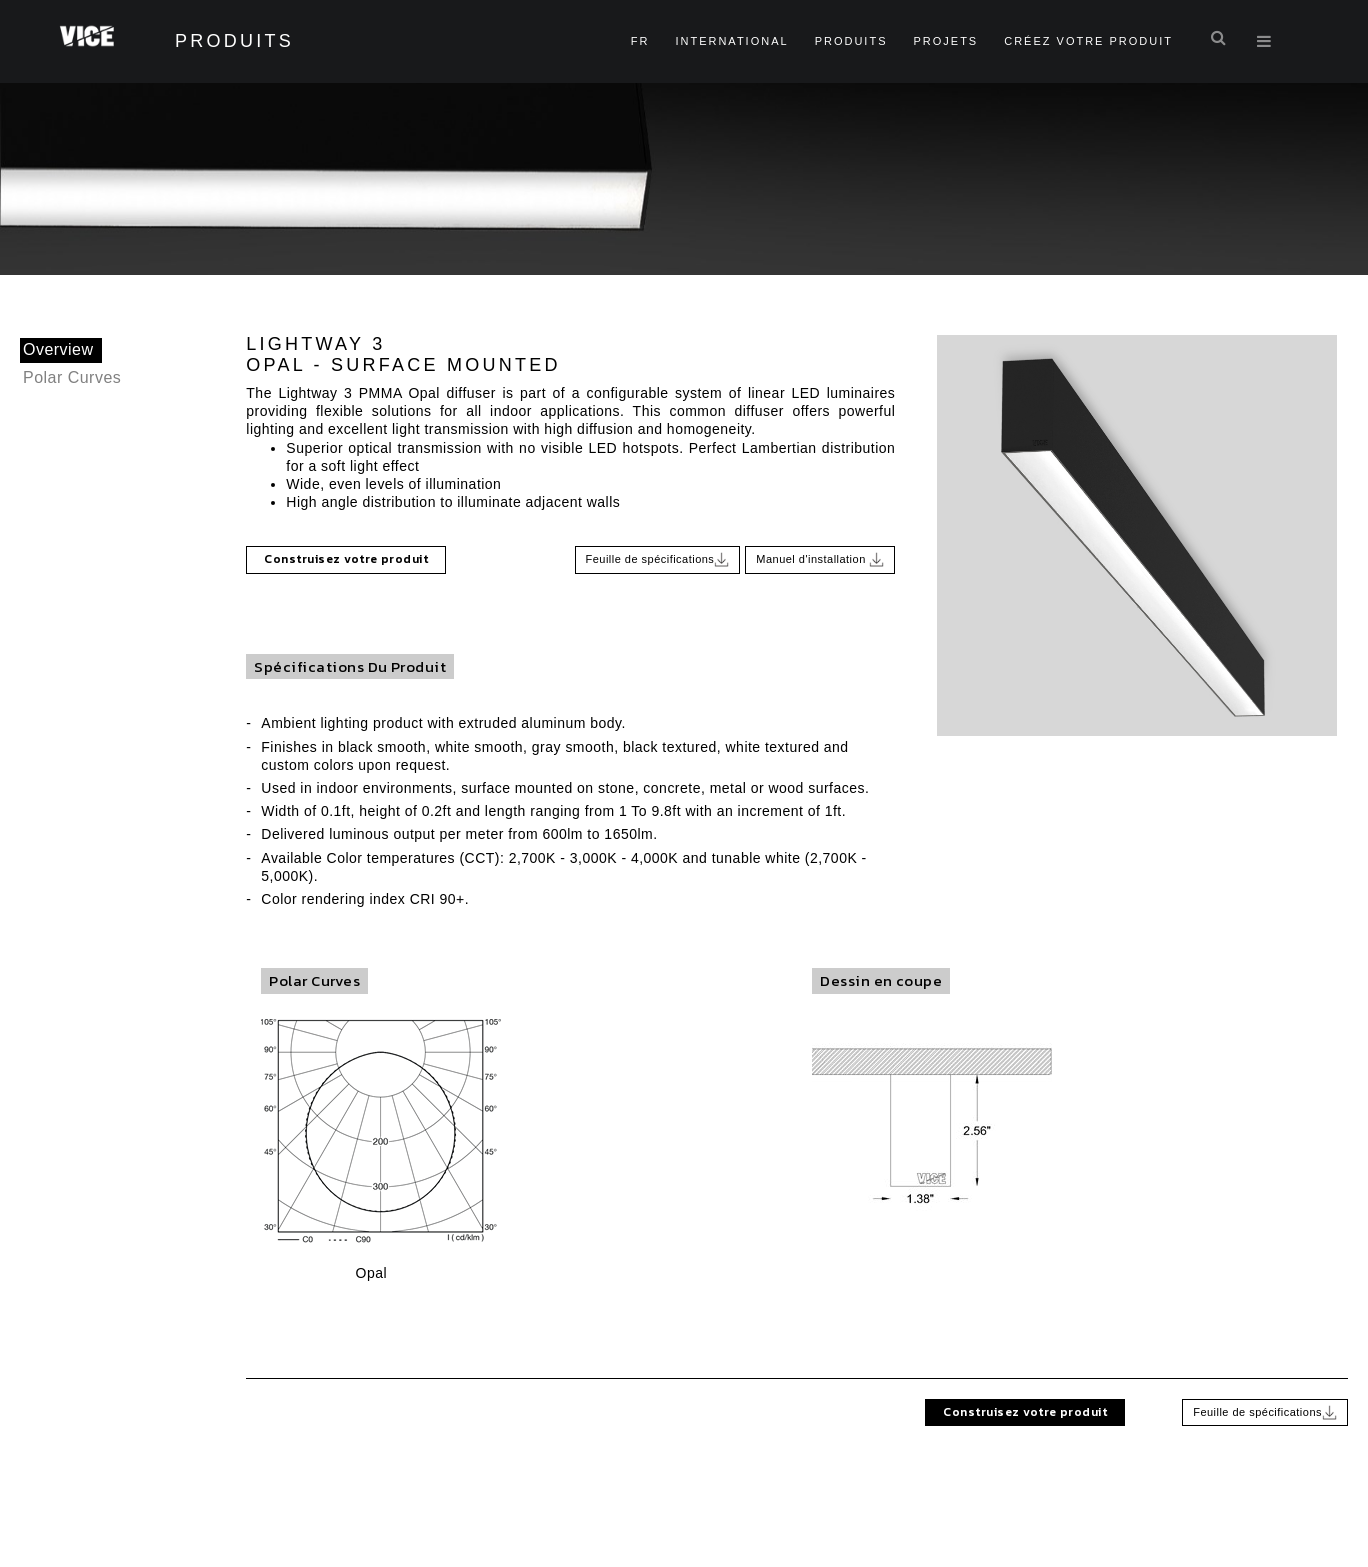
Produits (851, 41)
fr (640, 41)
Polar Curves (72, 377)
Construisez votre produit (346, 559)
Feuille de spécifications (658, 559)
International (731, 41)
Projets (945, 41)
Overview (58, 349)
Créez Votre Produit (1088, 41)
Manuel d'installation (820, 559)
